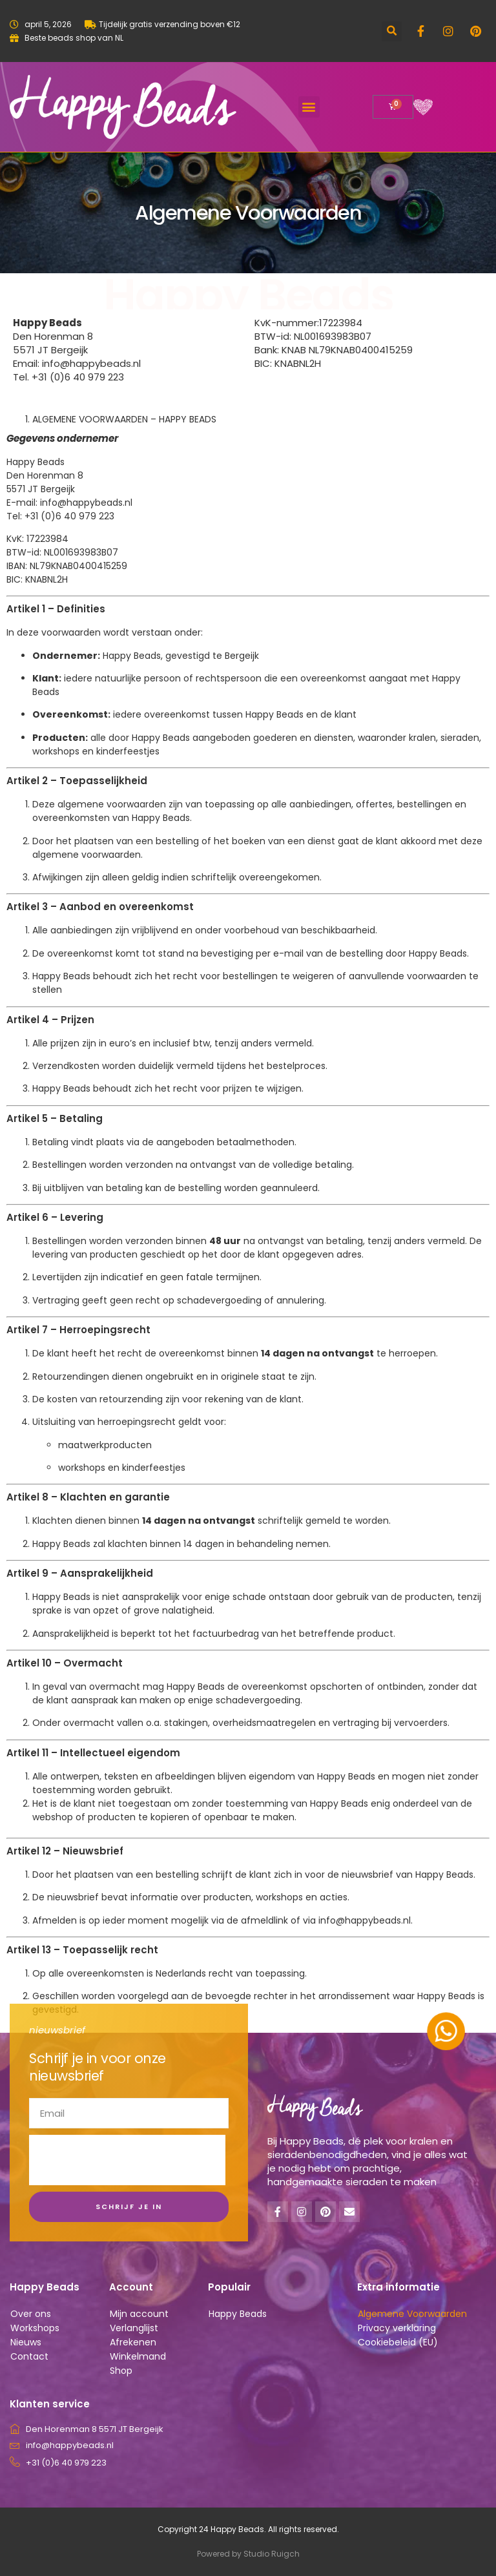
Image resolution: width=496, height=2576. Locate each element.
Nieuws (25, 2342)
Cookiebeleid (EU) (398, 2342)
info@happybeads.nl (86, 502)
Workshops (34, 2328)
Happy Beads (238, 2313)
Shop (121, 2370)
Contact (29, 2356)
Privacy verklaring (397, 2328)
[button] (392, 31)
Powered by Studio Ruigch (248, 2553)
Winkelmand (138, 2356)
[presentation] (127, 2160)
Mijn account (139, 2313)
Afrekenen (133, 2342)
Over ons (30, 2313)
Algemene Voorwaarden (412, 2313)
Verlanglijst (134, 2328)
